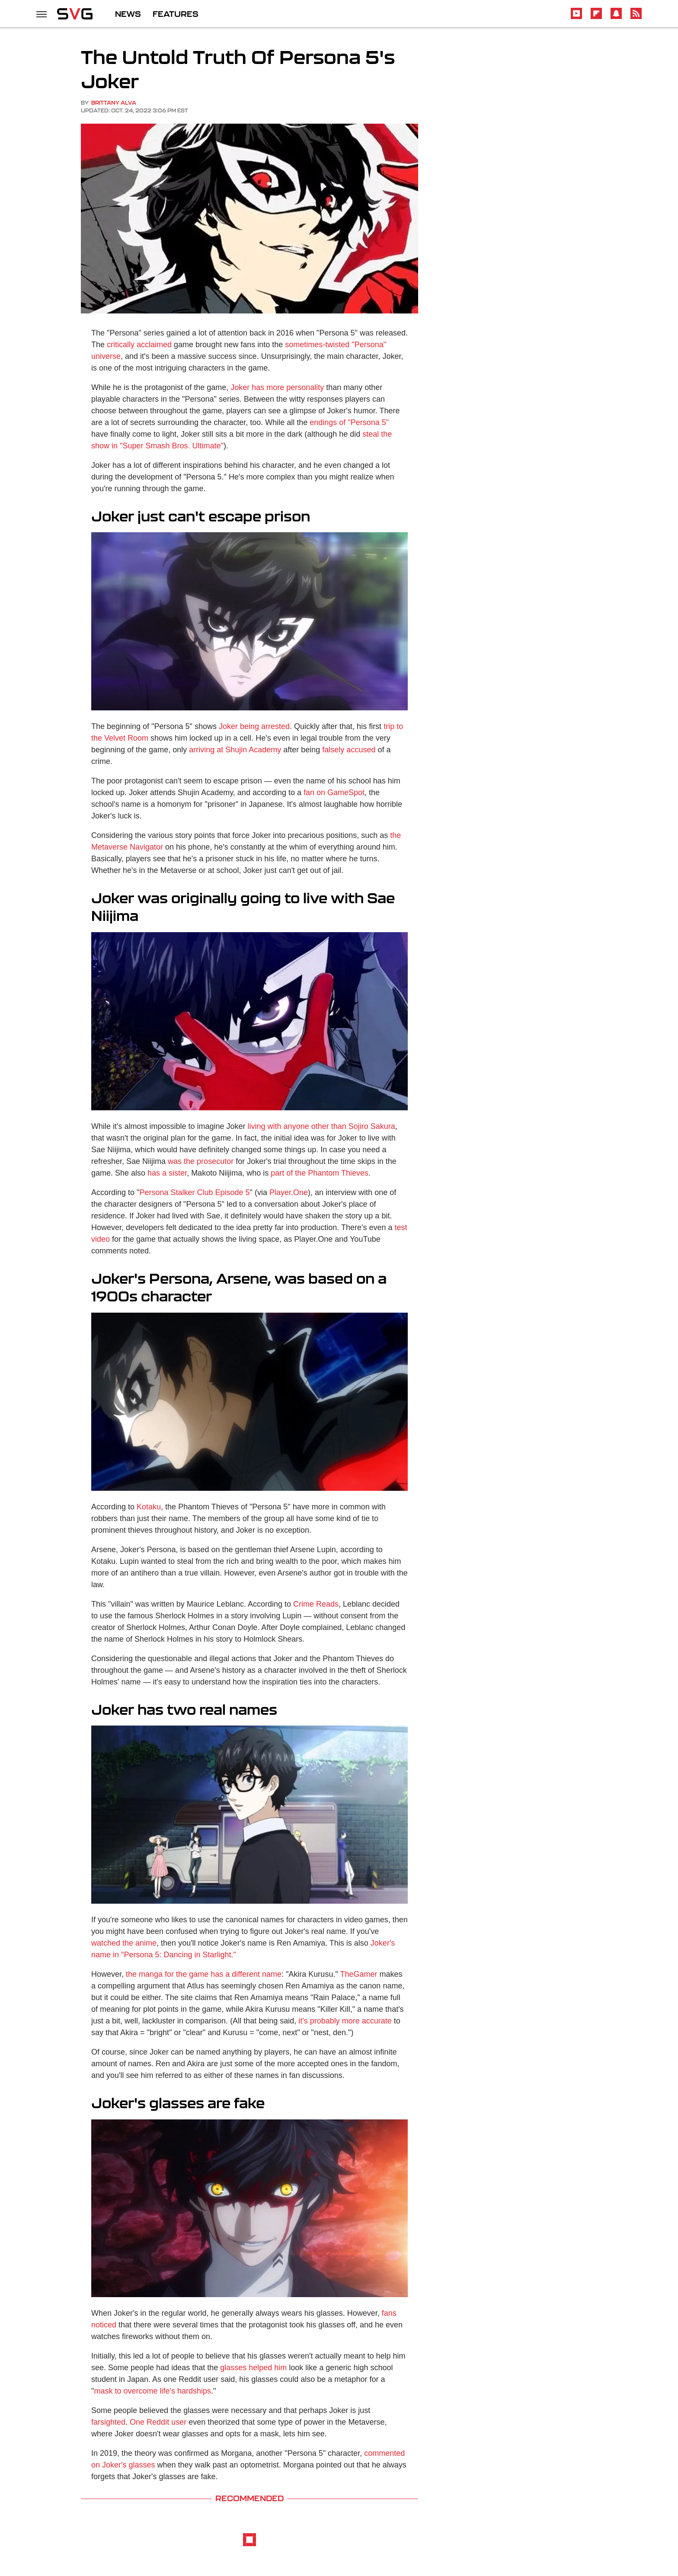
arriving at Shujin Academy (235, 749)
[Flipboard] (596, 17)
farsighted (108, 2422)
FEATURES (175, 14)
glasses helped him (253, 2367)
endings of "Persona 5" (349, 422)
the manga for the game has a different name (203, 1974)
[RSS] (636, 17)
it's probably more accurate (345, 2021)
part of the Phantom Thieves (319, 1173)
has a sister (167, 1173)
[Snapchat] (616, 17)
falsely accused (348, 749)
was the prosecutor (200, 1161)
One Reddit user (158, 2422)
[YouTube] (576, 17)
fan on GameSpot (334, 792)
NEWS (128, 14)
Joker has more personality (277, 387)
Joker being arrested (254, 726)
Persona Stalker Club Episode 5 (194, 1192)
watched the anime (124, 1943)
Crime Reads (316, 1604)
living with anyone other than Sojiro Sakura (321, 1126)
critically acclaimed (139, 344)
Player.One (288, 1192)
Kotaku (149, 1506)
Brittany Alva (113, 102)
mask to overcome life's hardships (152, 2391)
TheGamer (358, 1974)
